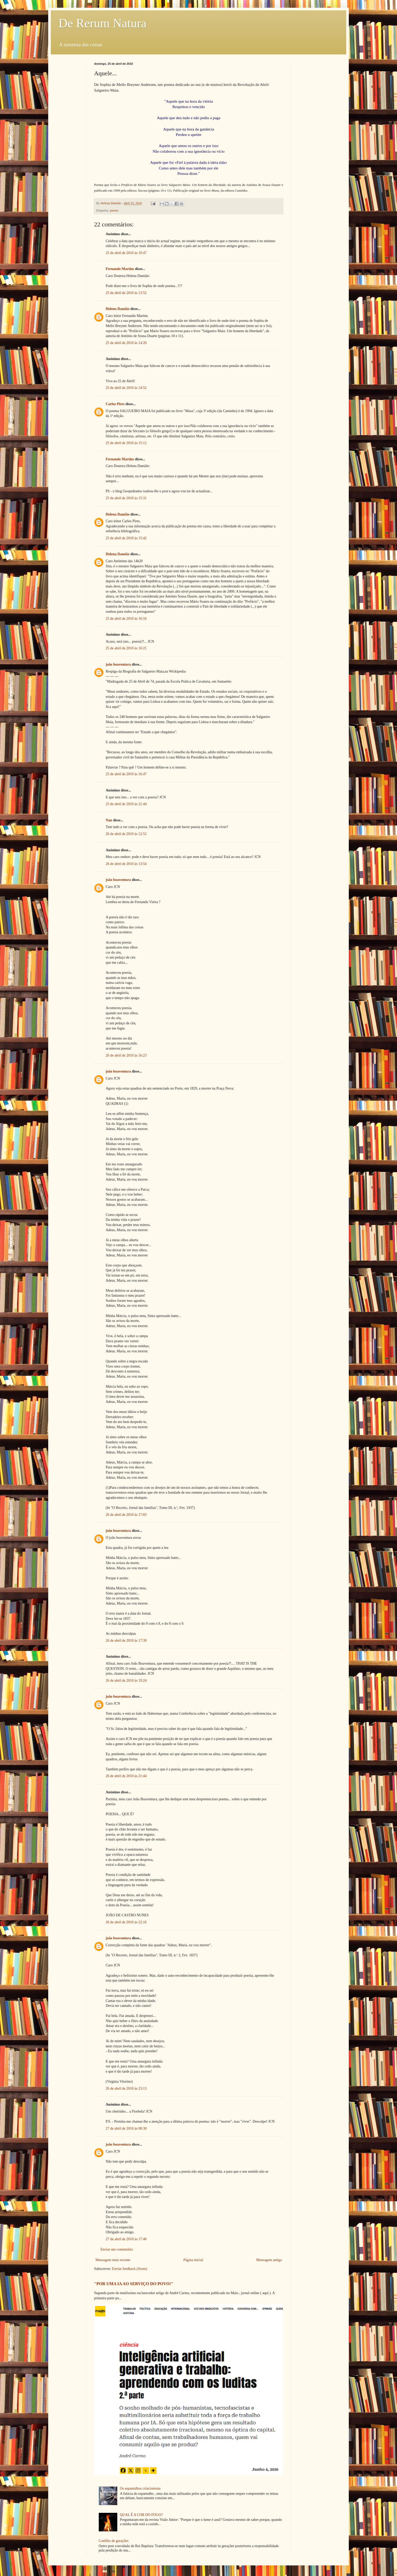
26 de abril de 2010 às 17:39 (126, 1640)
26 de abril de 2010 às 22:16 (126, 1922)
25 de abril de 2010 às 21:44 (126, 804)
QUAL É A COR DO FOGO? (141, 2515)
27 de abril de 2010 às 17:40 (126, 2239)
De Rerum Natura (102, 23)
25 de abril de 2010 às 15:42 (126, 538)
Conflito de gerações (114, 2541)
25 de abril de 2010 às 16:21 (126, 648)
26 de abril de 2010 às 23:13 (126, 2088)
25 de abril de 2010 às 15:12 (126, 443)
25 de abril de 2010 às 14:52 (126, 388)
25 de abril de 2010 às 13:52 (126, 293)
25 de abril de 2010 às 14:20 (126, 343)
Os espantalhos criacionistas (140, 2488)
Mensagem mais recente (112, 2260)
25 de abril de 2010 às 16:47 (126, 774)
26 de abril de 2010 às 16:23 (126, 1055)
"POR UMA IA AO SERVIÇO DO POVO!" (133, 2283)
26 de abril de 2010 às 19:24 (126, 1680)
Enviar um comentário (117, 2249)
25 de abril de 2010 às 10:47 (126, 253)
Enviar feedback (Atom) (129, 2269)
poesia (114, 210)
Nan (109, 820)
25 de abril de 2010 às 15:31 (126, 498)
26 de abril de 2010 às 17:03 (126, 1515)
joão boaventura (118, 664)
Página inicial (193, 2260)
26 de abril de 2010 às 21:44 (126, 1776)
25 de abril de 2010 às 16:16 (126, 618)
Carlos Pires (115, 404)
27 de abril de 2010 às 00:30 (126, 2128)
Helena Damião (117, 309)
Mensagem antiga (269, 2260)
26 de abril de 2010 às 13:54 (126, 864)
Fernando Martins (120, 269)
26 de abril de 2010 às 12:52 (126, 834)
